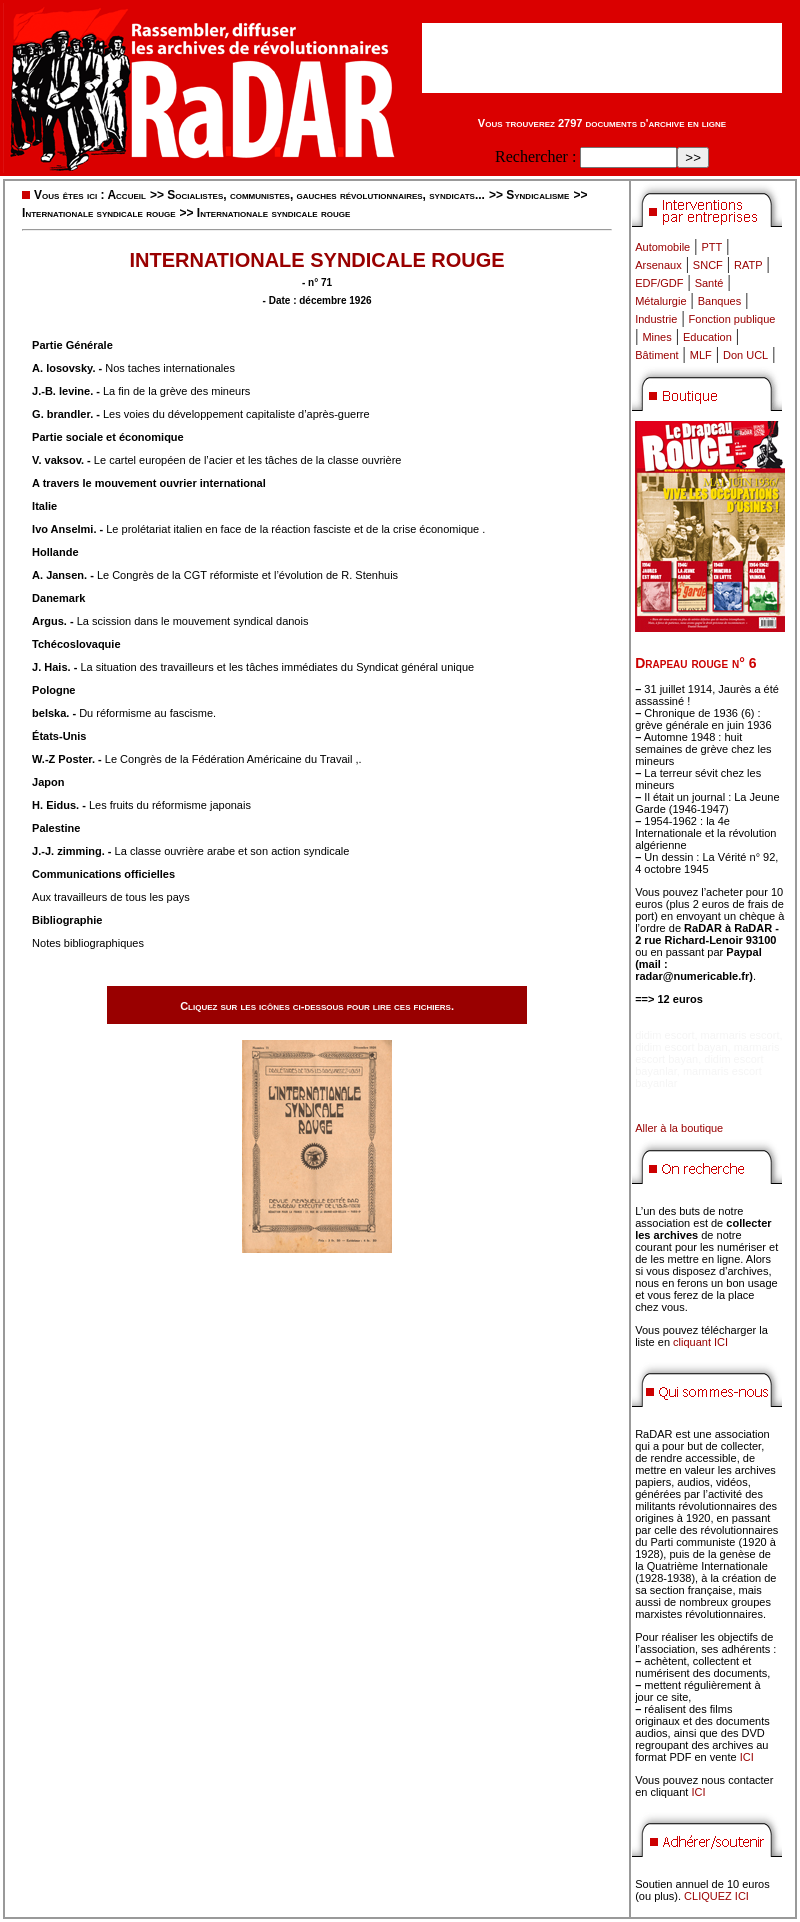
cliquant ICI (700, 1342)
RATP (748, 265)
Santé (709, 283)
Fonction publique (732, 319)
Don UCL (745, 355)
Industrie (656, 319)
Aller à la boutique (679, 1128)
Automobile (662, 247)
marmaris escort (740, 1035)
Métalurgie (660, 301)
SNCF (708, 265)
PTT (711, 247)
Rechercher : (535, 156)
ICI (747, 1757)
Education (707, 337)
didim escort (664, 1035)
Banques (719, 301)
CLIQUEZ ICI (716, 1896)
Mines (656, 337)
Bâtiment (656, 355)
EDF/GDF (659, 283)
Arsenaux (658, 265)
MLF (701, 355)
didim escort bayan (681, 1047)
